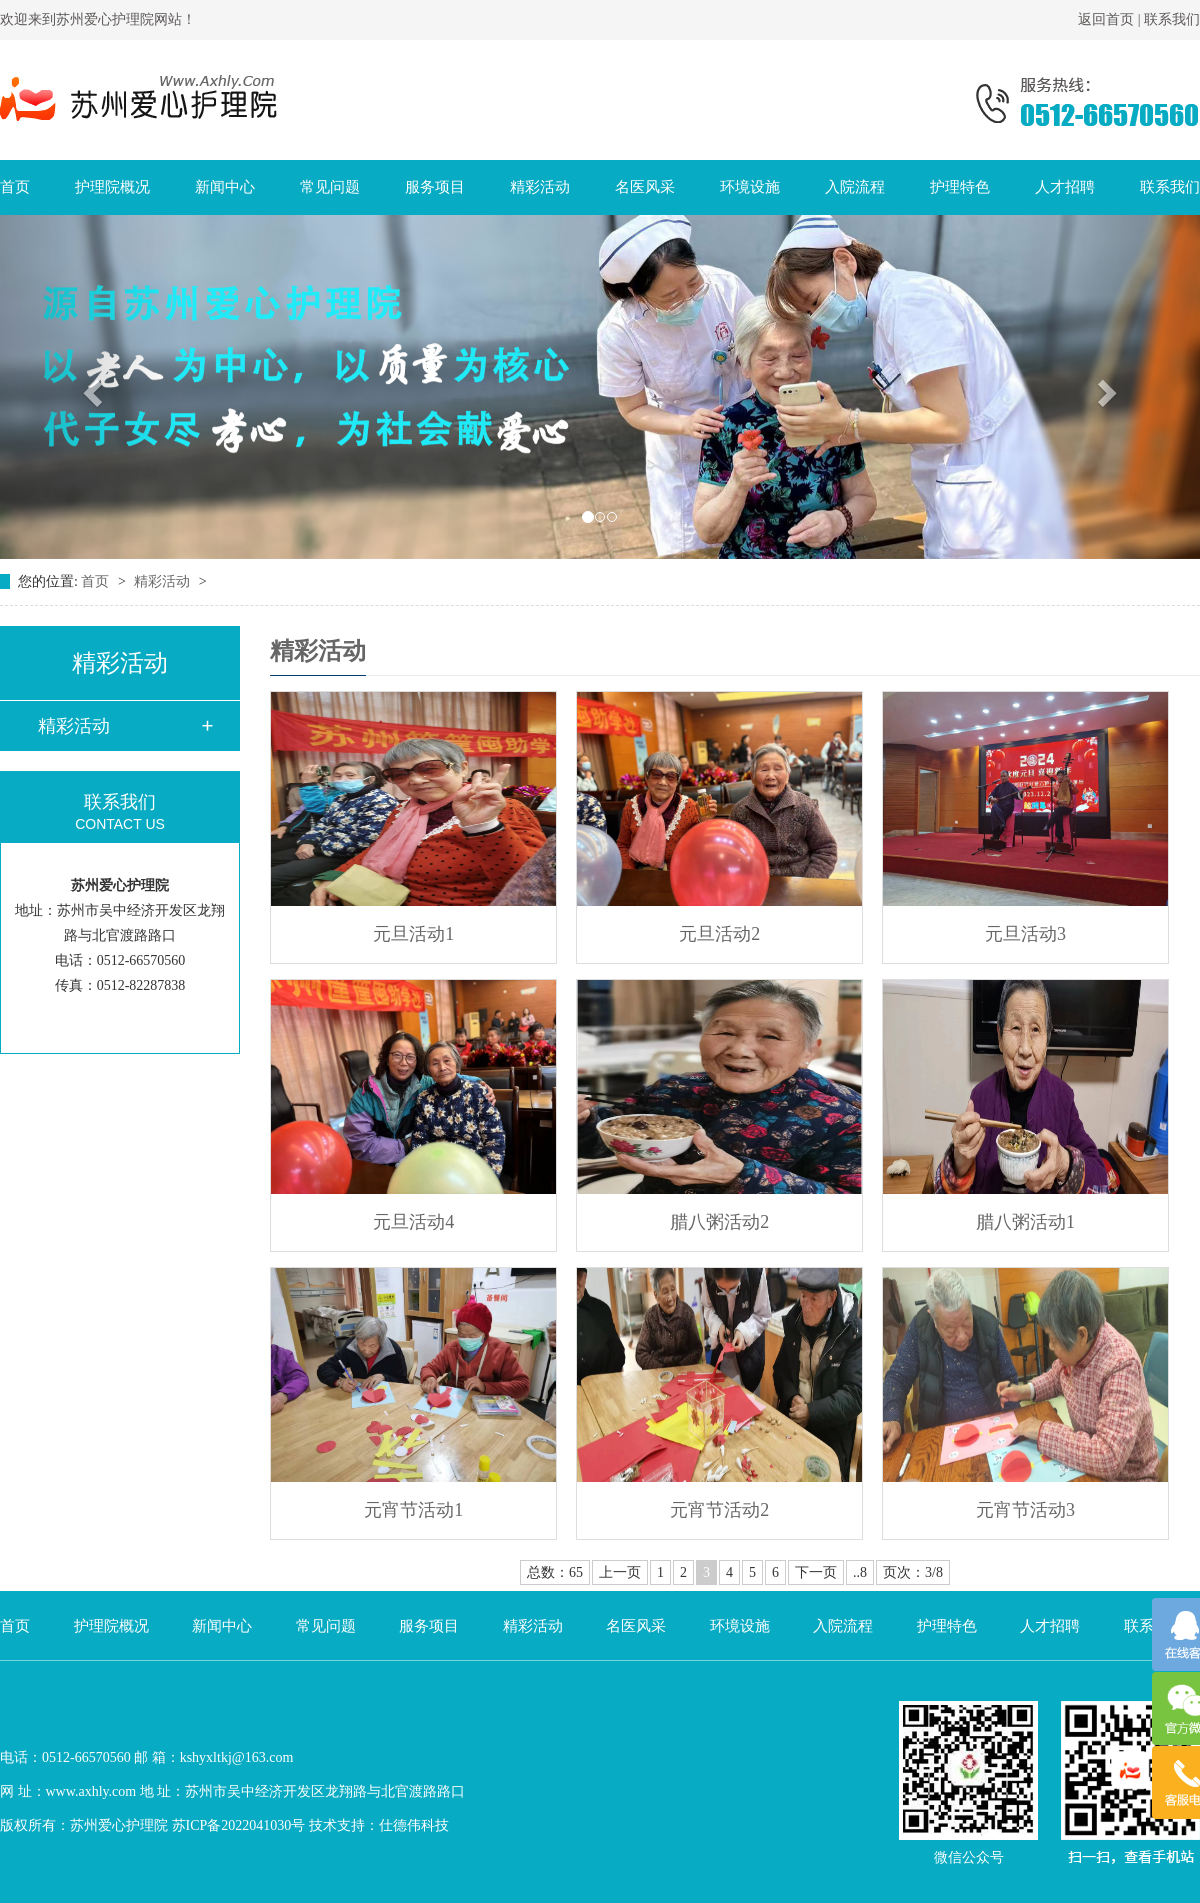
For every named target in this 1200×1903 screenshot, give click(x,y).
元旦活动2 (719, 934)
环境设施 (750, 187)
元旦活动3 (1025, 934)
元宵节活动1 (413, 1510)
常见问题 (330, 187)
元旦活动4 (413, 1222)
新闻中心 (225, 187)
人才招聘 (1065, 187)
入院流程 (855, 187)
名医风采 (645, 187)
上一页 (620, 1572)
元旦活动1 (413, 934)
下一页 (816, 1572)
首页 (15, 187)
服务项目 (435, 187)
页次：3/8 (913, 1572)
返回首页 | (1111, 19)
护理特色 (960, 187)
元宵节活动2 (719, 1510)
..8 (860, 1572)
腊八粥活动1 (1025, 1222)
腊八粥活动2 (719, 1222)
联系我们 (1172, 19)
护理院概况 (112, 187)
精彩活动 (540, 187)
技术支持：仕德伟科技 (379, 1825)
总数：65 (555, 1572)
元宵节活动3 (1025, 1510)
